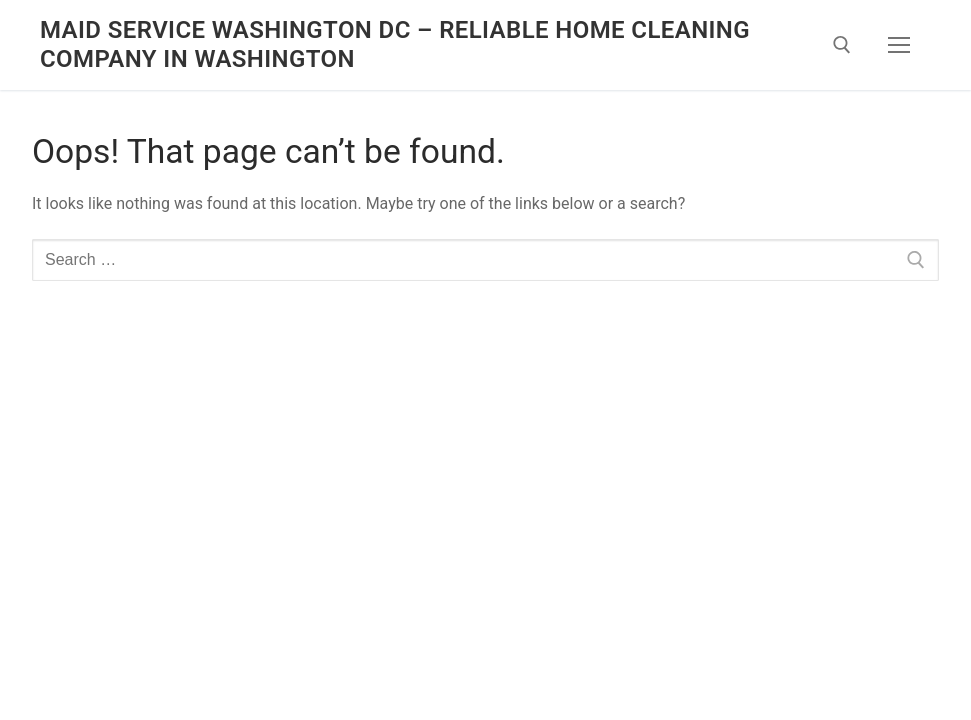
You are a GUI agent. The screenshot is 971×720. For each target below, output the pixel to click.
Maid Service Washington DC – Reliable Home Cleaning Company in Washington (395, 44)
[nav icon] (899, 45)
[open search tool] (842, 45)
